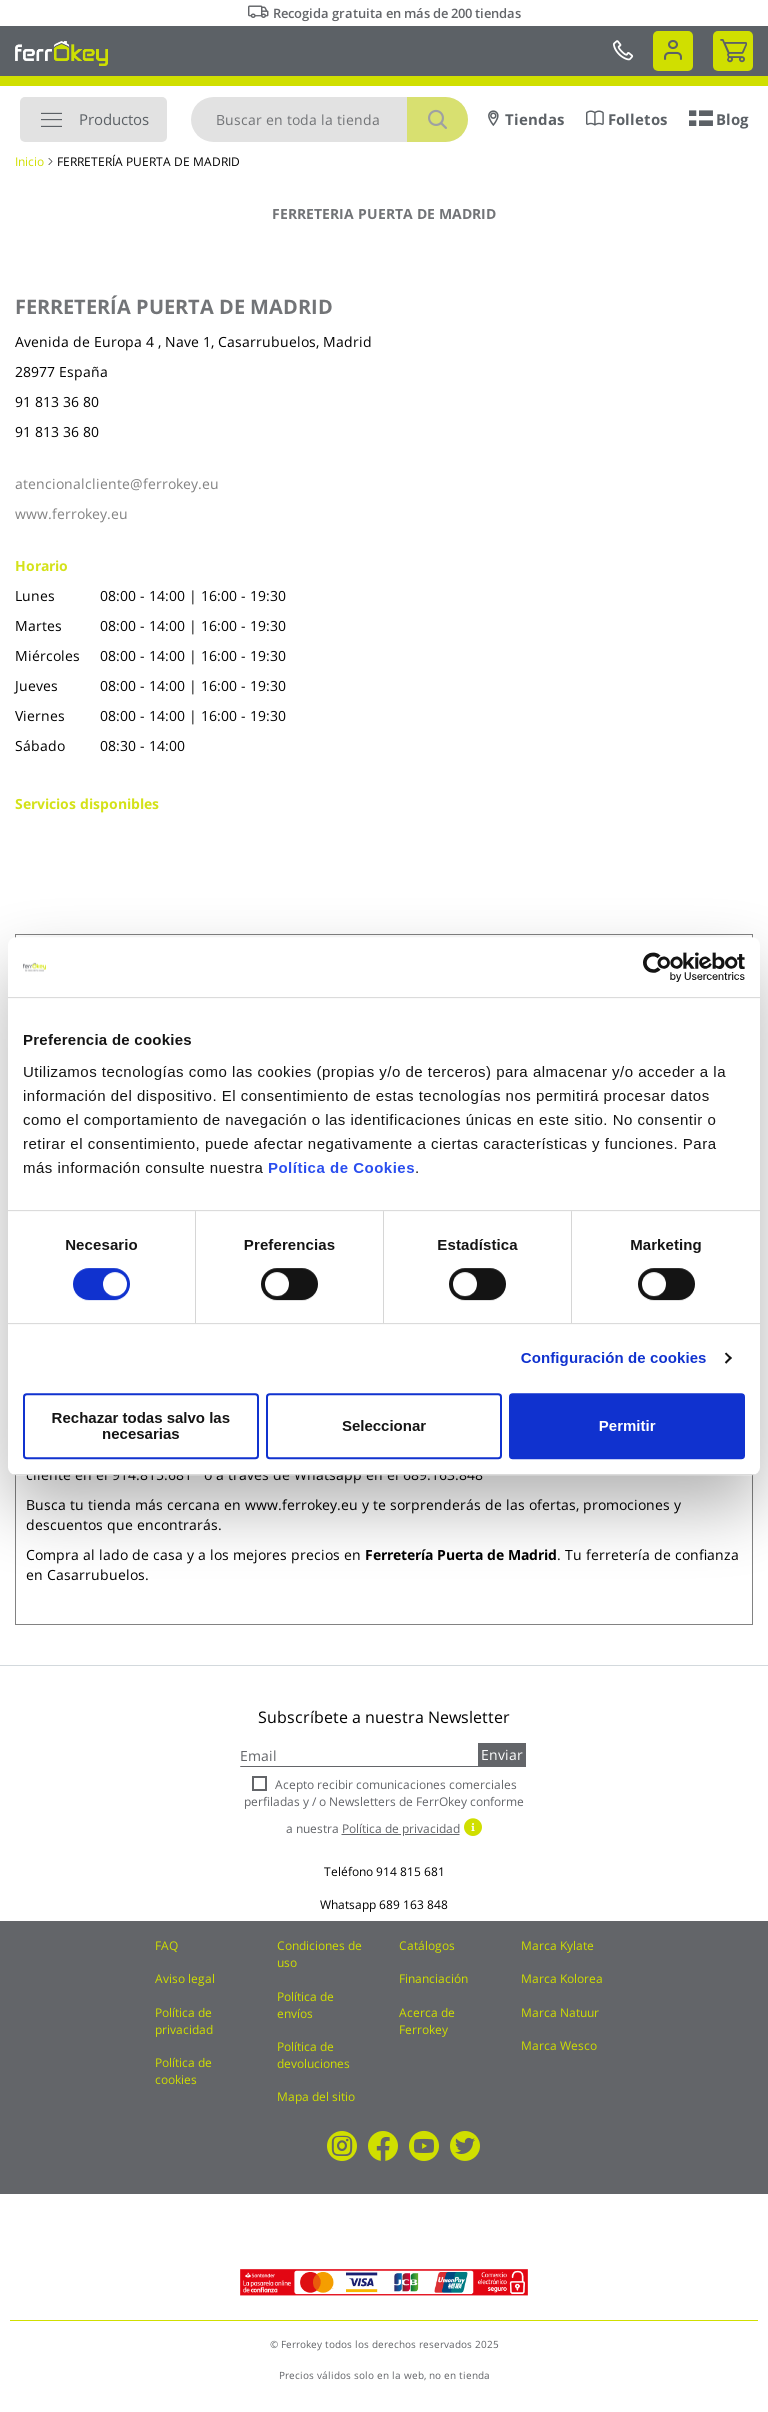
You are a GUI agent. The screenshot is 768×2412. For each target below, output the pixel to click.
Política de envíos (305, 2005)
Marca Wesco (559, 2045)
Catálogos (427, 1945)
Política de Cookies (341, 1175)
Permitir (626, 1425)
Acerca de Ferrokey (427, 2021)
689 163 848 (413, 1904)
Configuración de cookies (614, 1365)
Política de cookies (183, 2071)
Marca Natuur (560, 2012)
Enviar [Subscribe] (502, 1754)
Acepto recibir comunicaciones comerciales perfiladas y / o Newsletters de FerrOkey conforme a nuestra (384, 1806)
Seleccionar (380, 1425)
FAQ (166, 1945)
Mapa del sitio (316, 2096)
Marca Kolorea (562, 1978)
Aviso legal (185, 1978)
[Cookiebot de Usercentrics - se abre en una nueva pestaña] (657, 975)
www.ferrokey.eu (71, 513)
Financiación (433, 1978)
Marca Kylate (557, 1945)
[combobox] (329, 119)
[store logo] (61, 53)
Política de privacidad (184, 2021)
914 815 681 (410, 1871)
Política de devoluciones (313, 2055)
